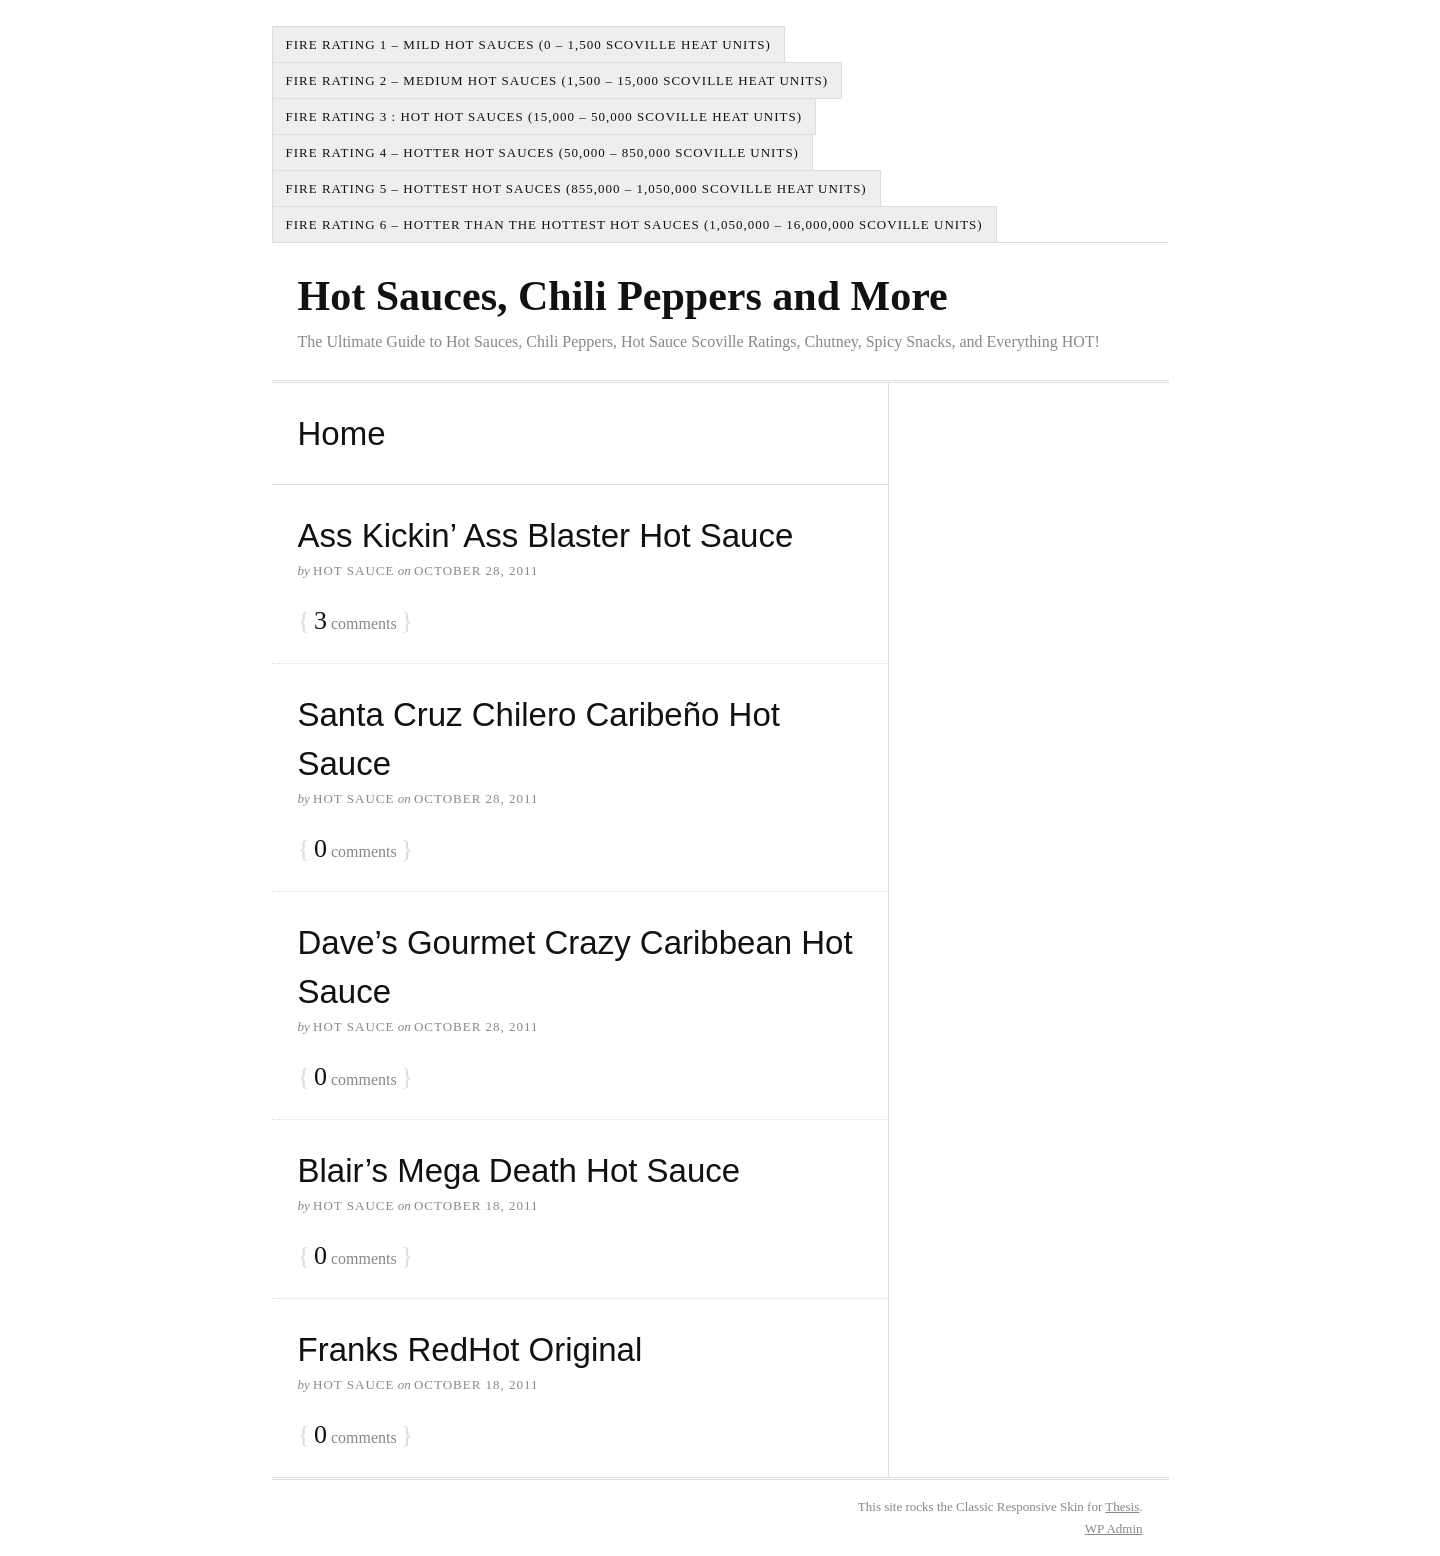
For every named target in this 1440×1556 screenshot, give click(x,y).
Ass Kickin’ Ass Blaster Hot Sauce (546, 535)
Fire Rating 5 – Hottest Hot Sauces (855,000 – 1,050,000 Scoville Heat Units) (576, 188)
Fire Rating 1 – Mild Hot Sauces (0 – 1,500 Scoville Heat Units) (528, 44)
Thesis (1122, 1506)
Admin (1114, 1528)
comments (355, 621)
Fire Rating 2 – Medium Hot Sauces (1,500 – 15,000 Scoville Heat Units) (557, 80)
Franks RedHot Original (470, 1349)
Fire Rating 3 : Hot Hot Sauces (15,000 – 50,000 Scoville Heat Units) (544, 116)
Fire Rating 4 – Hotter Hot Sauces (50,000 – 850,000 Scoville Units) (542, 152)
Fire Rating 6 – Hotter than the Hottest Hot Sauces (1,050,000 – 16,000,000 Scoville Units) (634, 224)
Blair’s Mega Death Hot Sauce (519, 1170)
